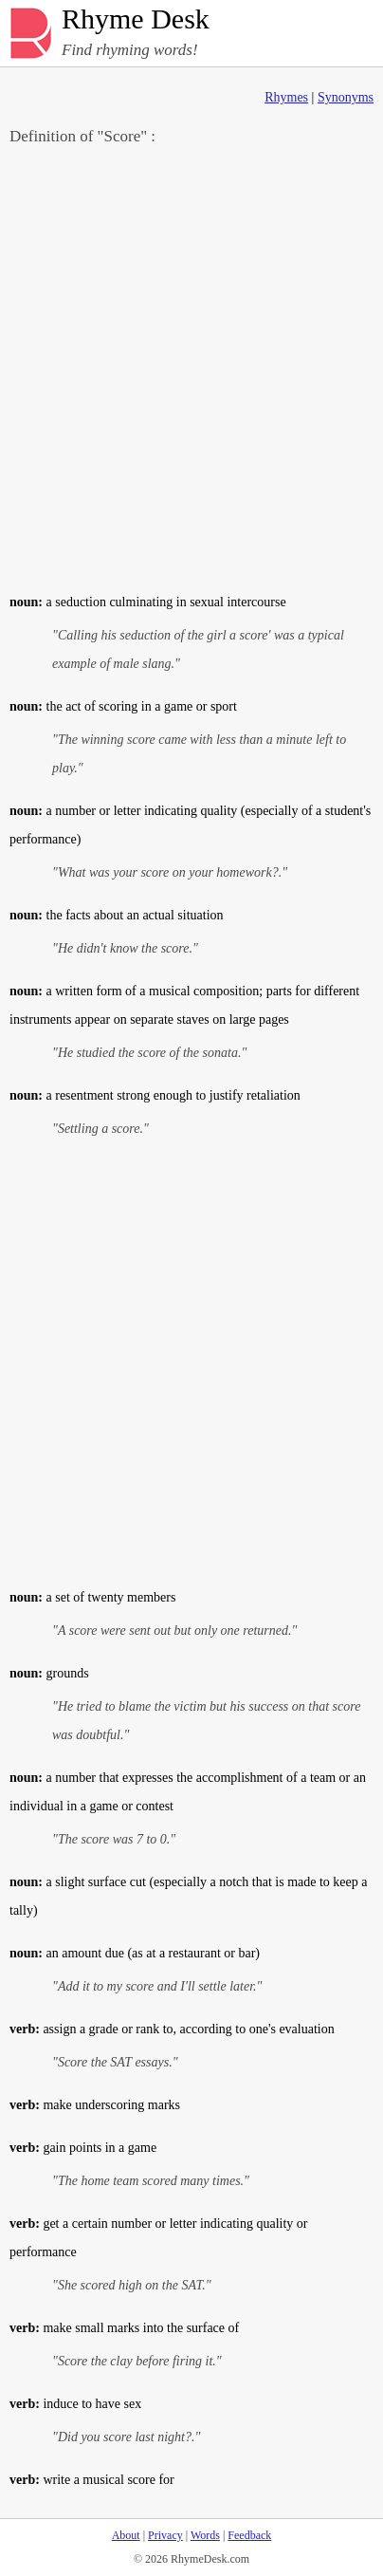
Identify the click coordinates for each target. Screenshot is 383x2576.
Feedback (249, 2535)
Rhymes (286, 97)
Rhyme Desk (136, 19)
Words (205, 2535)
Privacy (165, 2535)
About (126, 2535)
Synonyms (346, 97)
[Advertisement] (191, 368)
